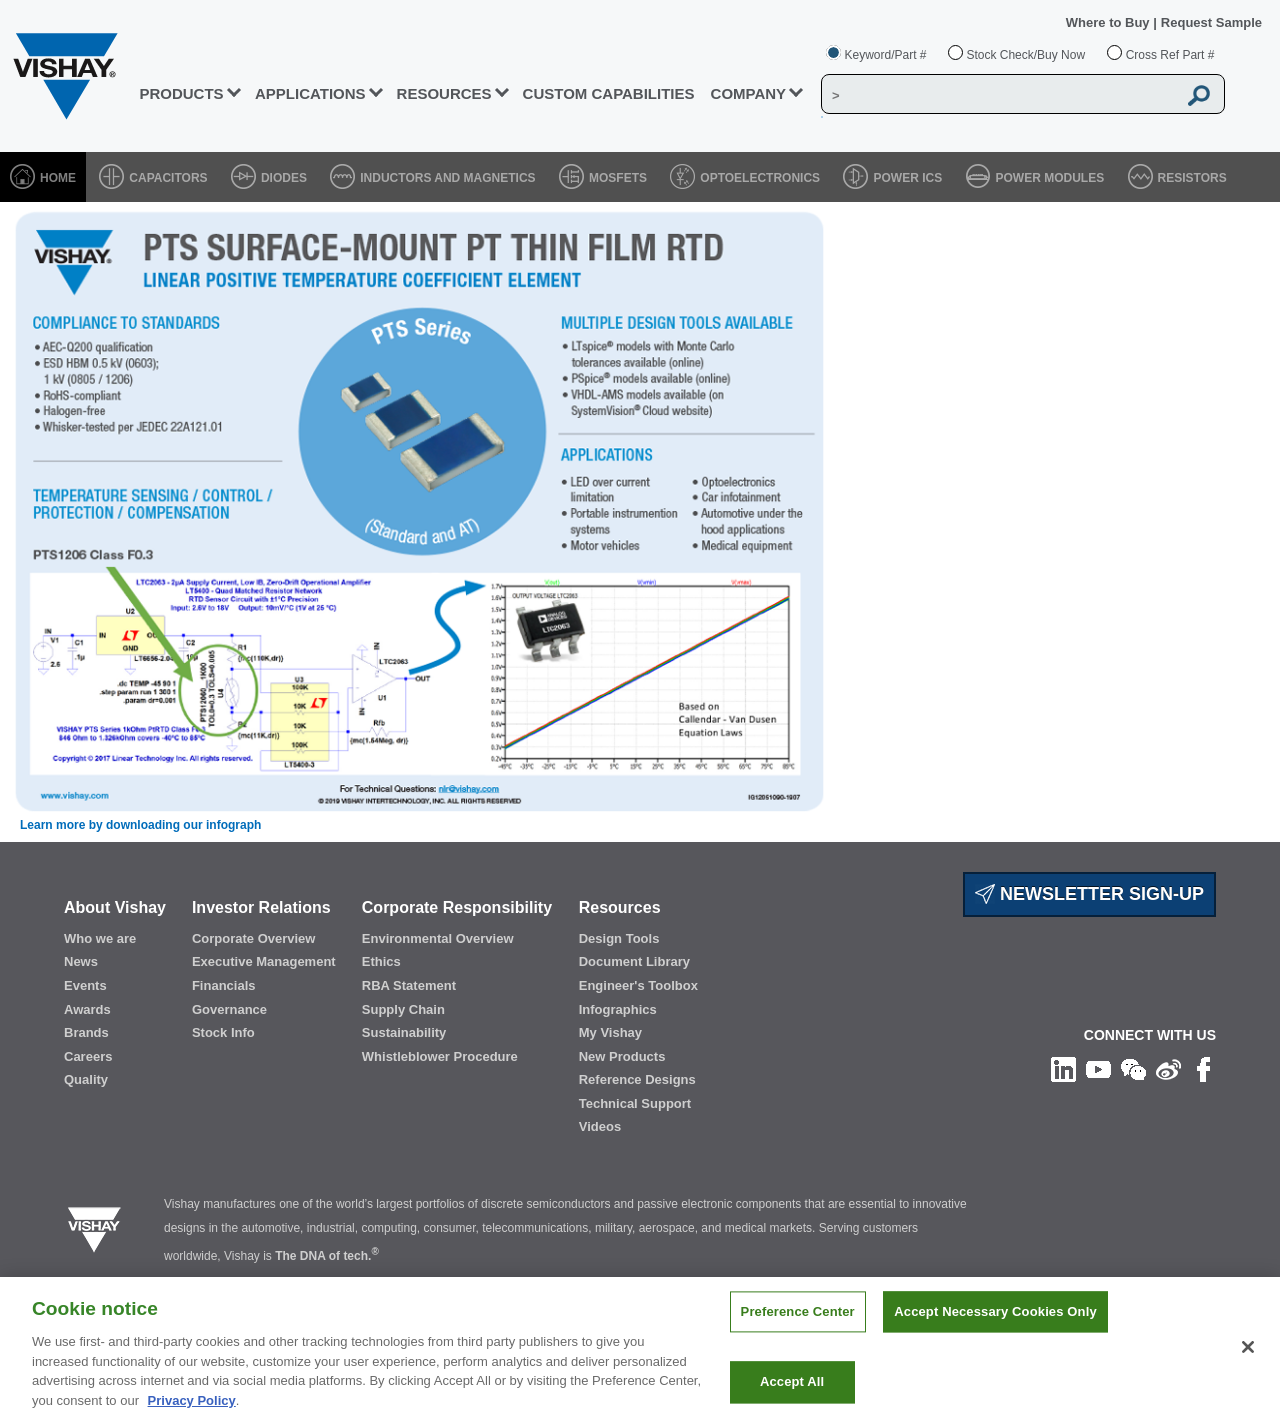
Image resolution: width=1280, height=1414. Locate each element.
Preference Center (798, 1325)
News (81, 961)
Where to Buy (1109, 22)
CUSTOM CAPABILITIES (609, 93)
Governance (229, 1009)
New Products (622, 1056)
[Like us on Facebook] (1203, 1069)
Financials (224, 985)
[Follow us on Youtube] (1098, 1069)
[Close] (1248, 1360)
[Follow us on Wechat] (1133, 1069)
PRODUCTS (181, 93)
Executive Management (264, 961)
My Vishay (610, 1032)
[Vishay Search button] (1199, 95)
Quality (86, 1079)
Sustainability (404, 1032)
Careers (88, 1056)
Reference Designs (637, 1079)
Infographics (618, 1009)
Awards (87, 1009)
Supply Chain (403, 1009)
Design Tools (619, 938)
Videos (600, 1126)
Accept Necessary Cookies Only (995, 1325)
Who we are (100, 938)
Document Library (634, 961)
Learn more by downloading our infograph (140, 825)
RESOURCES (444, 93)
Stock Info (223, 1032)
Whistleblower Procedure (440, 1056)
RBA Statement (409, 985)
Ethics (381, 961)
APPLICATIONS (310, 93)
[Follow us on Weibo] (1168, 1069)
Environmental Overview (438, 938)
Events (85, 985)
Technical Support (635, 1103)
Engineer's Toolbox (638, 985)
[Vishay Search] (999, 95)
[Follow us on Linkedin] (1063, 1069)
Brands (86, 1032)
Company (749, 93)
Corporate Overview (254, 938)
